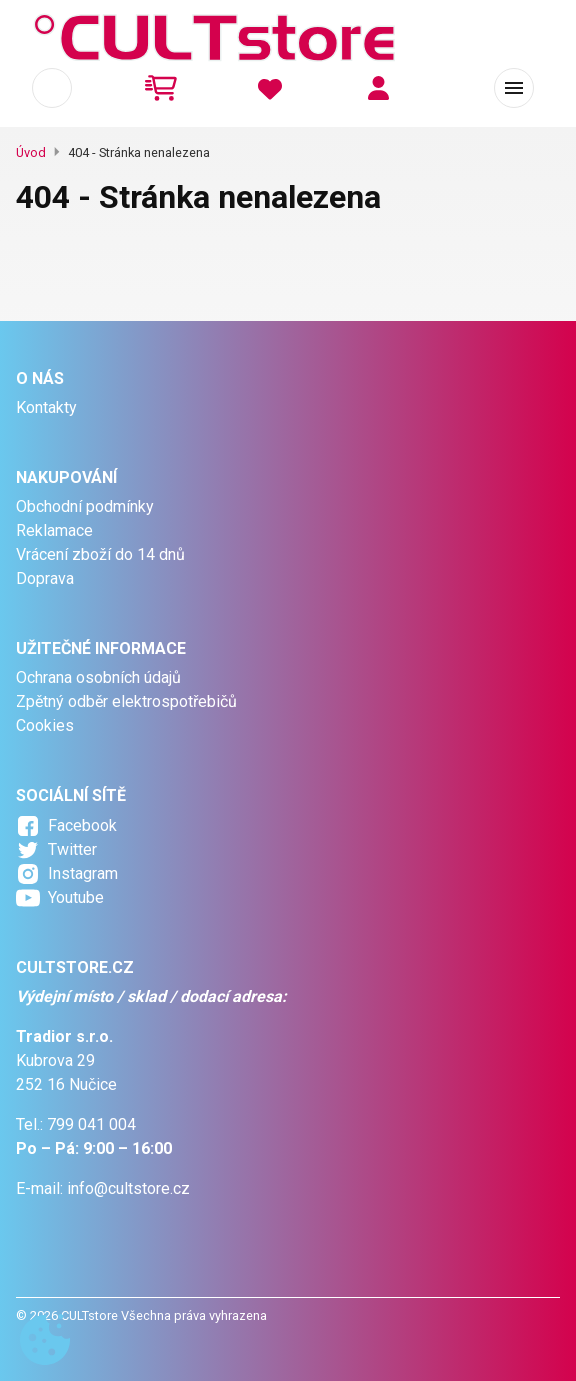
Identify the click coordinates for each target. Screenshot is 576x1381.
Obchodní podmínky (85, 506)
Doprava (45, 578)
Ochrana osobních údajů (98, 677)
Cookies (45, 725)
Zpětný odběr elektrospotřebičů (126, 701)
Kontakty (46, 407)
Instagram (83, 873)
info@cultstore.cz (128, 1188)
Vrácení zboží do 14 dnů (100, 554)
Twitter (72, 849)
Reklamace (54, 530)
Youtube (76, 897)
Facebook (82, 825)
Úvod (31, 152)
